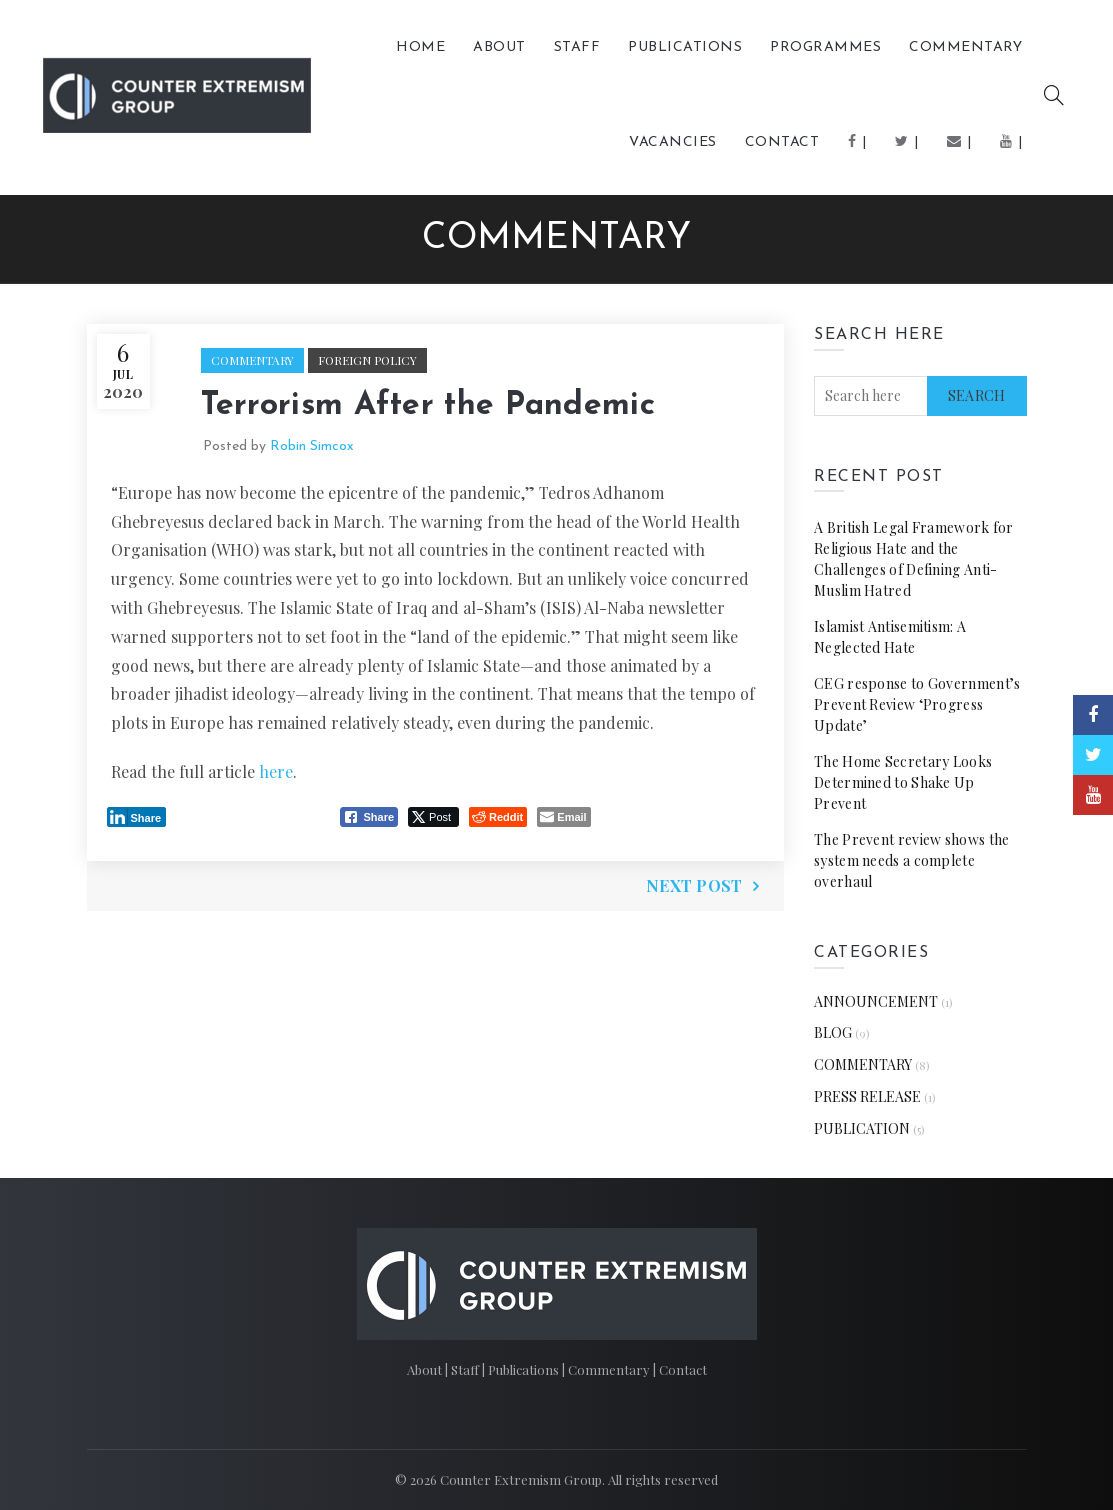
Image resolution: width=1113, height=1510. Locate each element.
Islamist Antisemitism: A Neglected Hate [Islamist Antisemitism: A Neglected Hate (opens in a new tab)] (890, 637)
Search (977, 395)
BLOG (833, 1032)
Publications (525, 1369)
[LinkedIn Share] (137, 817)
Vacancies (673, 142)
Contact (782, 142)
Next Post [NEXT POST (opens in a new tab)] (694, 885)
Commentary (610, 1369)
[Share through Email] (563, 817)
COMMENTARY (965, 47)
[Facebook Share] (369, 817)
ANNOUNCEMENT (876, 1001)
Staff (577, 47)
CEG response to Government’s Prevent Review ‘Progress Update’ (917, 704)
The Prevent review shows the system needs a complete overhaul (911, 860)
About (499, 47)
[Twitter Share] (433, 817)
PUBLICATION (862, 1128)
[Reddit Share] (498, 817)
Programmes (825, 47)
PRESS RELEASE (867, 1096)
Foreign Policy (367, 360)
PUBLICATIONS (685, 47)
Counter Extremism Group (521, 1479)
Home (420, 47)
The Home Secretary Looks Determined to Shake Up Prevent (903, 782)
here (276, 771)
